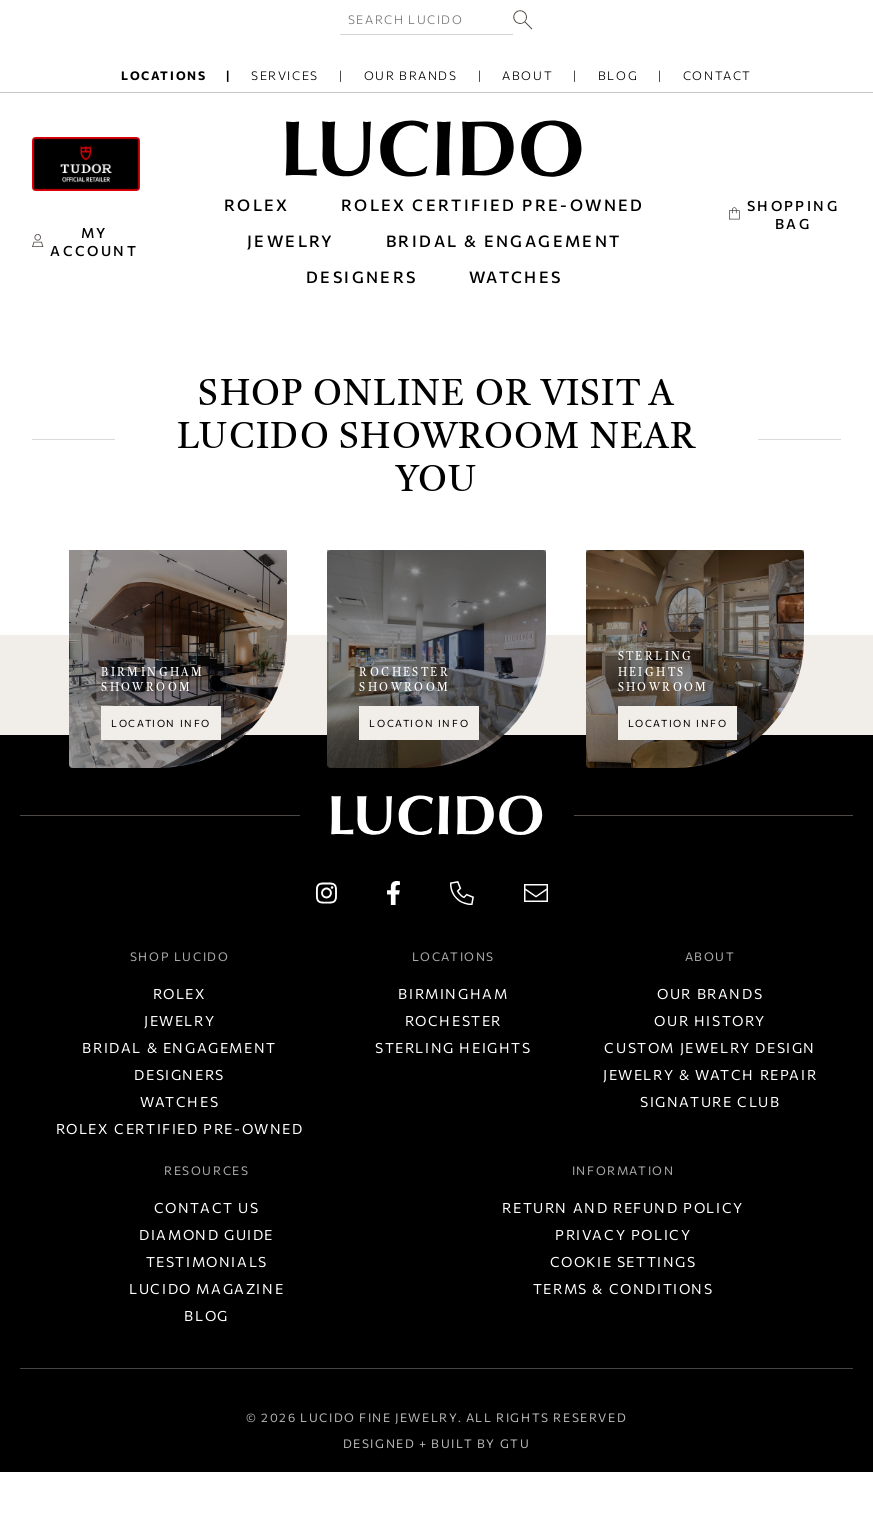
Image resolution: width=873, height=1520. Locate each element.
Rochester (453, 1020)
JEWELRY (291, 240)
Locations (163, 75)
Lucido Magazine (206, 1288)
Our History (710, 1020)
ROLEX (257, 204)
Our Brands (411, 75)
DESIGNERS (362, 276)
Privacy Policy (623, 1234)
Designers (179, 1074)
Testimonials (207, 1261)
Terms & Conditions (623, 1288)
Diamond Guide (206, 1234)
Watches (179, 1101)
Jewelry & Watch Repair (710, 1074)
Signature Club (710, 1101)
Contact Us (207, 1207)
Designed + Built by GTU (437, 1443)
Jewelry (179, 1020)
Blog (618, 75)
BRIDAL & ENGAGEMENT (504, 240)
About (527, 75)
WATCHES (516, 276)
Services (285, 75)
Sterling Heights (453, 1047)
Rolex (180, 993)
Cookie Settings (623, 1261)
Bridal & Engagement (179, 1047)
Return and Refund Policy (622, 1207)
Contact (717, 75)
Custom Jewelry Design (710, 1047)
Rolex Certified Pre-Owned (493, 204)
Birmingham (453, 993)
